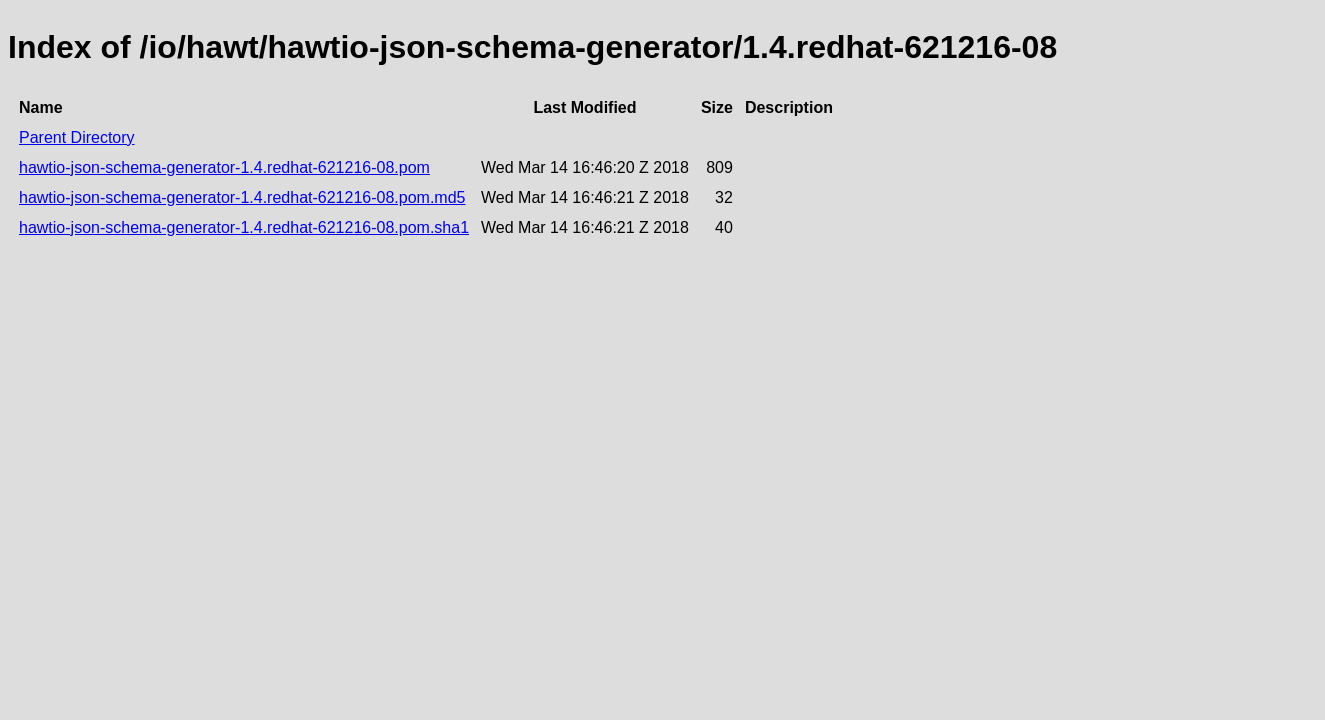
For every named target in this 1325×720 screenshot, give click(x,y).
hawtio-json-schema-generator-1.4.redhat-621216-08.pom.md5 (242, 197)
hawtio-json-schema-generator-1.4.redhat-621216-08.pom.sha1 (244, 227)
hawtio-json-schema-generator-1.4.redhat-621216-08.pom (224, 167)
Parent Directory (77, 137)
